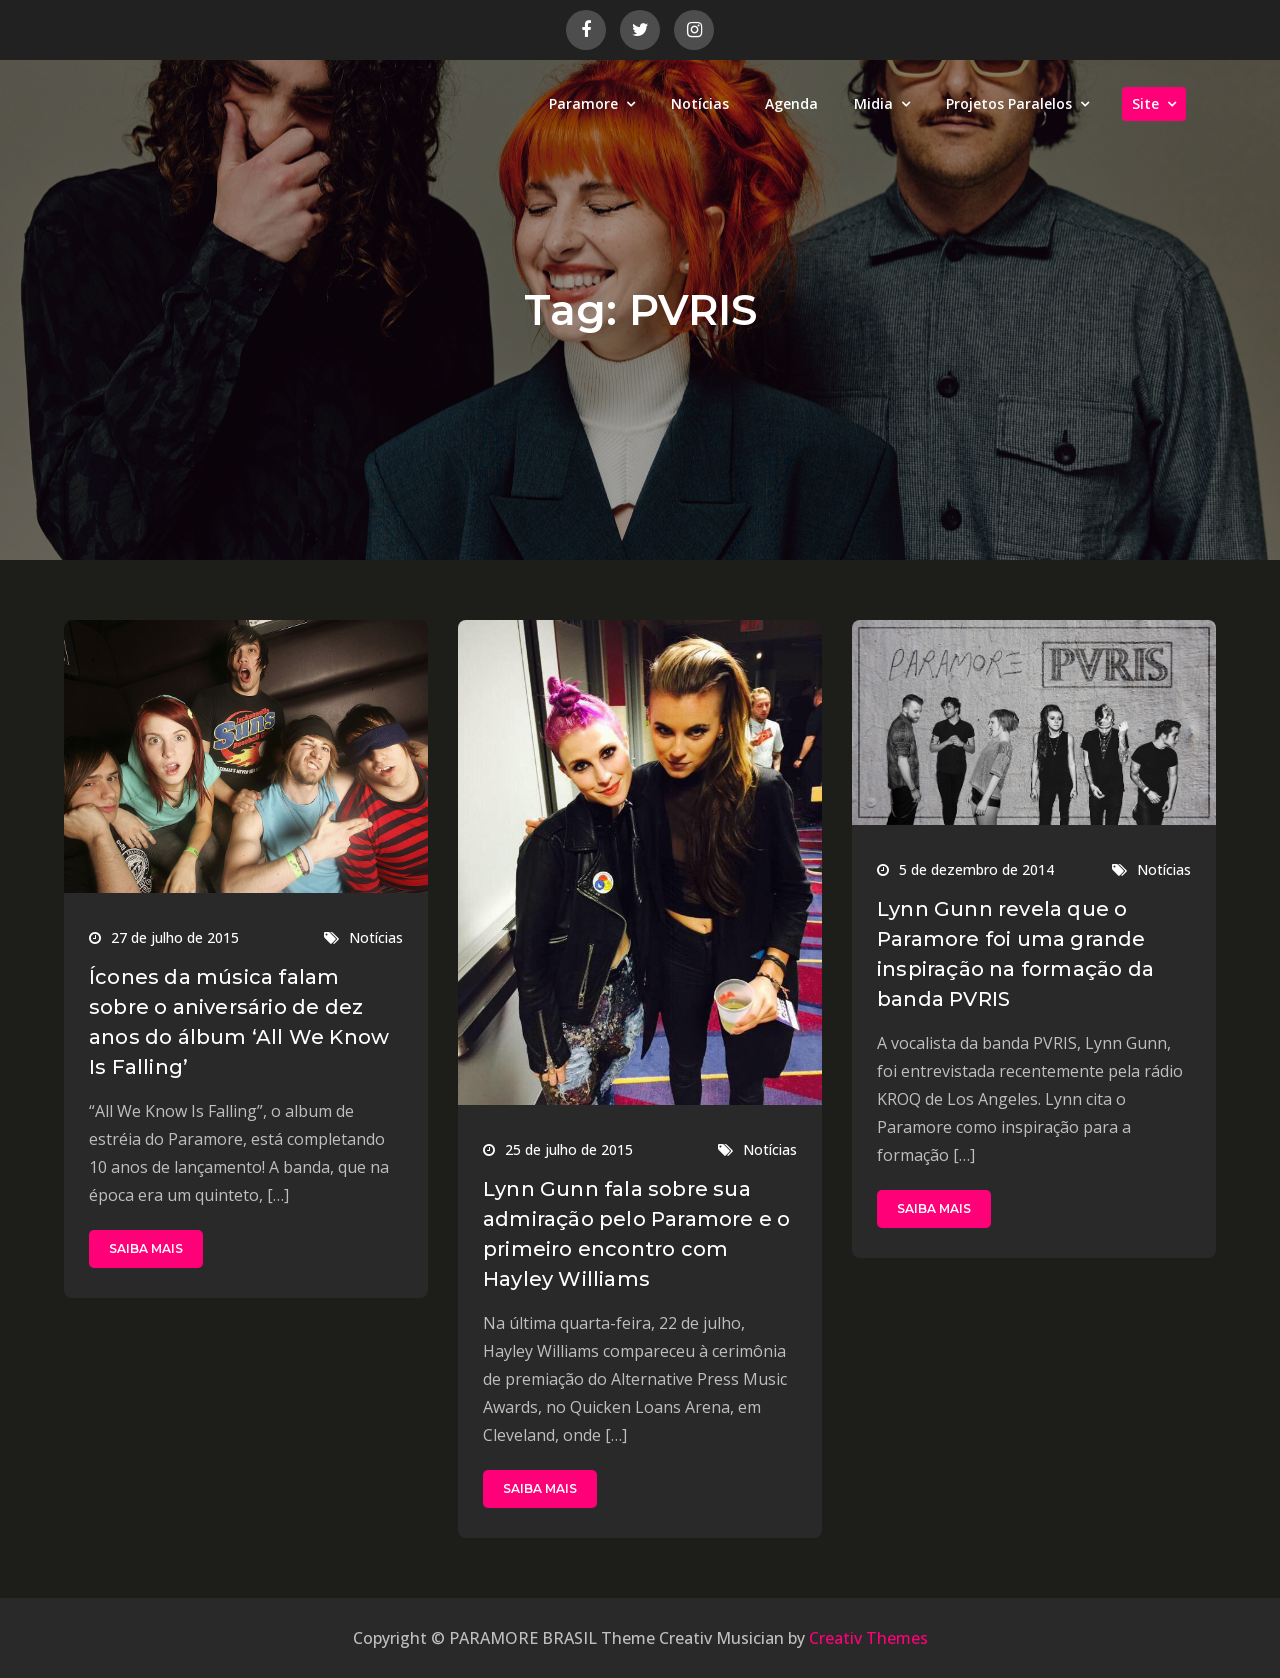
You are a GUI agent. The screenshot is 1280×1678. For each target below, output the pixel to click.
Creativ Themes (868, 1638)
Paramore (583, 103)
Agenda (791, 103)
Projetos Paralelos (1009, 103)
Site (1145, 103)
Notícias (700, 103)
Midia (873, 103)
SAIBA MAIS (146, 1248)
